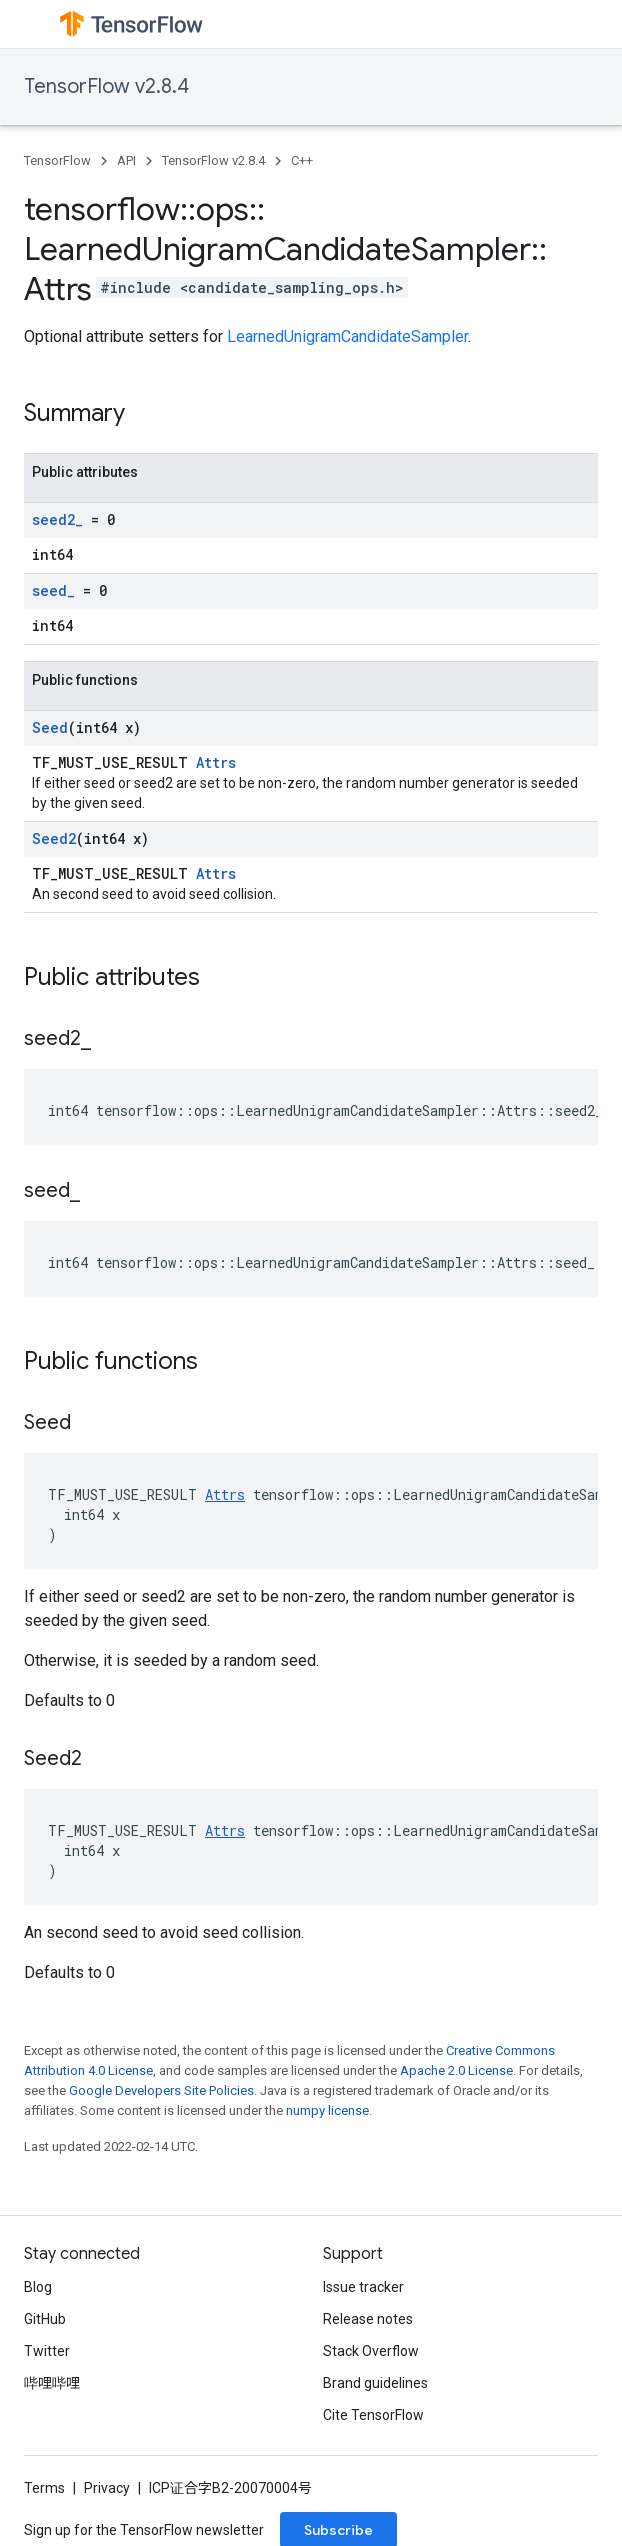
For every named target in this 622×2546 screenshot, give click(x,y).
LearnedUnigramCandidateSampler (347, 336)
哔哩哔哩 (52, 2383)
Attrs (216, 762)
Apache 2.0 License (456, 2070)
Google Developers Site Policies (161, 2090)
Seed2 (54, 838)
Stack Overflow (371, 2351)
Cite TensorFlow (373, 2415)
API (126, 160)
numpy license (327, 2110)
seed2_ (57, 519)
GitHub (45, 2319)
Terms (44, 2488)
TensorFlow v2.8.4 (106, 86)
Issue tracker (363, 2287)
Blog (38, 2287)
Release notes (368, 2319)
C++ (302, 160)
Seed (50, 727)
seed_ (53, 590)
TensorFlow (57, 160)
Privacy (107, 2488)
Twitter (47, 2351)
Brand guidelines (375, 2383)
